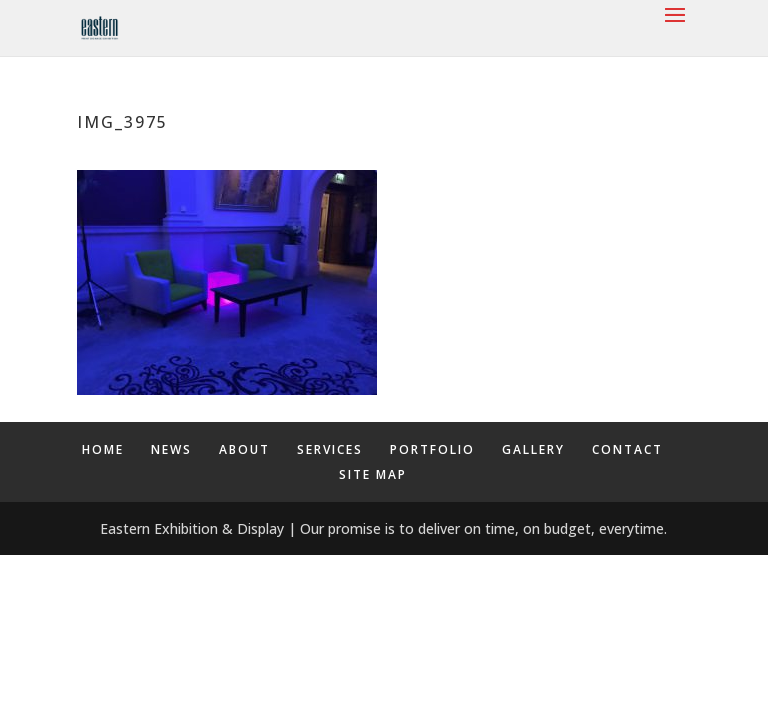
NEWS (171, 449)
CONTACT (627, 449)
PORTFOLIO (432, 449)
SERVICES (330, 449)
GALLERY (533, 449)
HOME (103, 449)
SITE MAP (373, 474)
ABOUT (244, 449)
